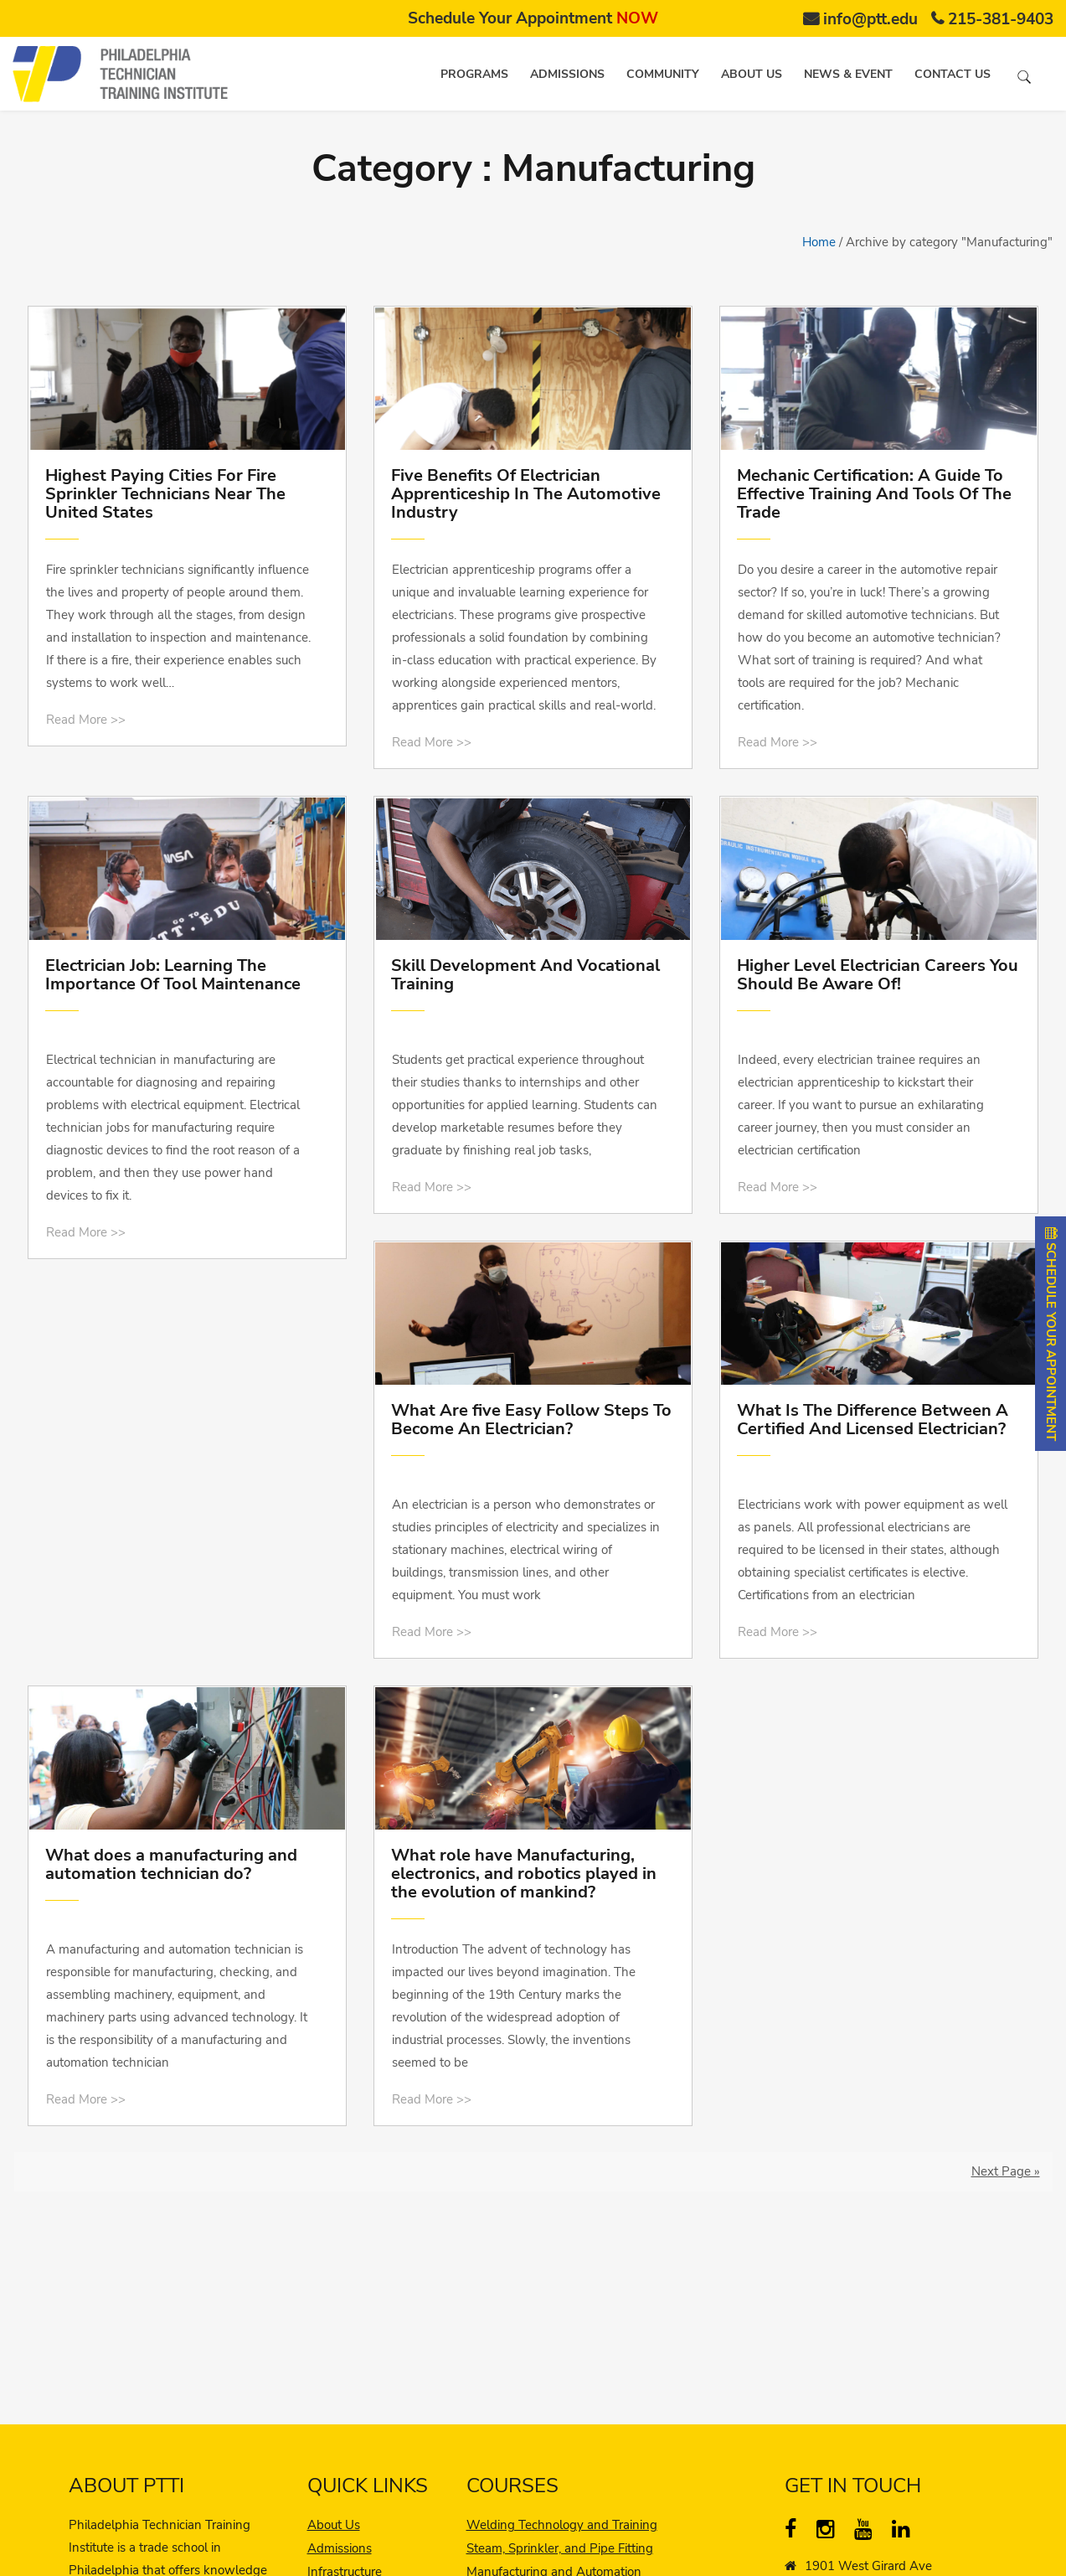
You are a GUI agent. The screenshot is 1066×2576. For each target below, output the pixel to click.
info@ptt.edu (870, 19)
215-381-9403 (1000, 19)
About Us (333, 2525)
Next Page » (1005, 2171)
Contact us (952, 74)
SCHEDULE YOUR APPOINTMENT (1051, 1333)
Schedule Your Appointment (533, 18)
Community (662, 74)
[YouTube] (867, 2532)
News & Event (848, 74)
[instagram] (829, 2532)
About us (751, 74)
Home (819, 242)
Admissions (567, 74)
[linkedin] (905, 2532)
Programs (474, 74)
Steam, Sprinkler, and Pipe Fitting (559, 2548)
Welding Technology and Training (561, 2525)
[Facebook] (798, 2532)
